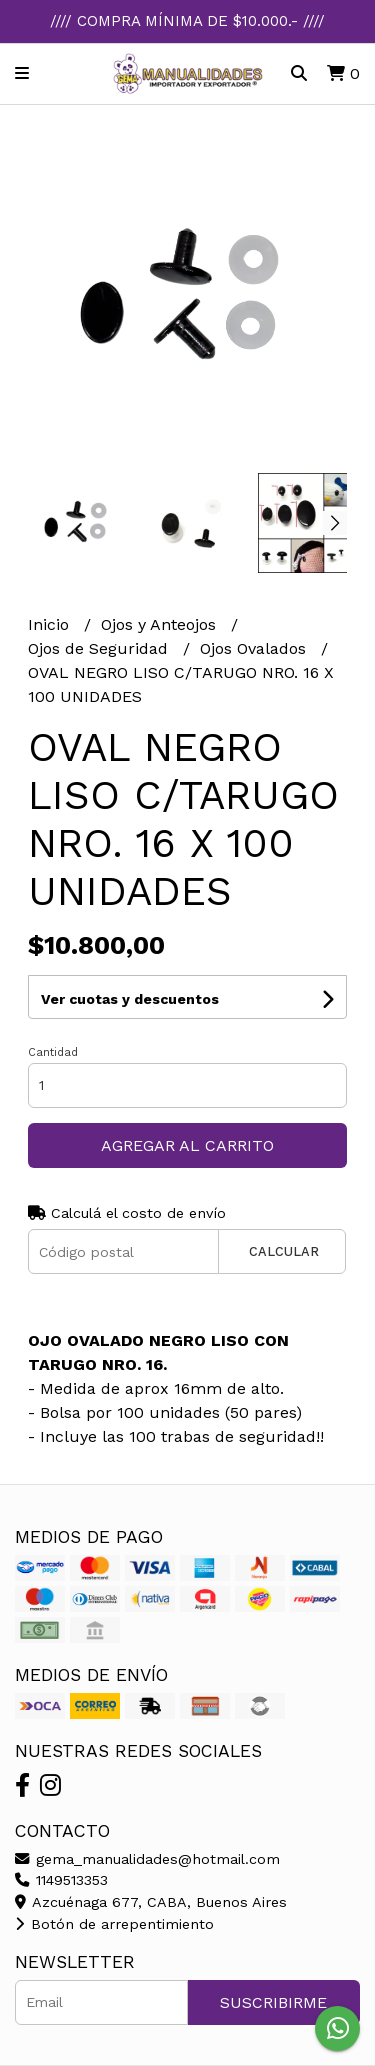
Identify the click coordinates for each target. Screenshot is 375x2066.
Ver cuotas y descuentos (130, 999)
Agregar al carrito (187, 1145)
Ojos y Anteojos (161, 624)
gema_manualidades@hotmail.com (147, 1859)
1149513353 (61, 1880)
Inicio (51, 624)
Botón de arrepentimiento (114, 1924)
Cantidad (53, 1052)
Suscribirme (273, 2002)
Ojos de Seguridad (100, 648)
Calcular (284, 1251)
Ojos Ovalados (255, 648)
